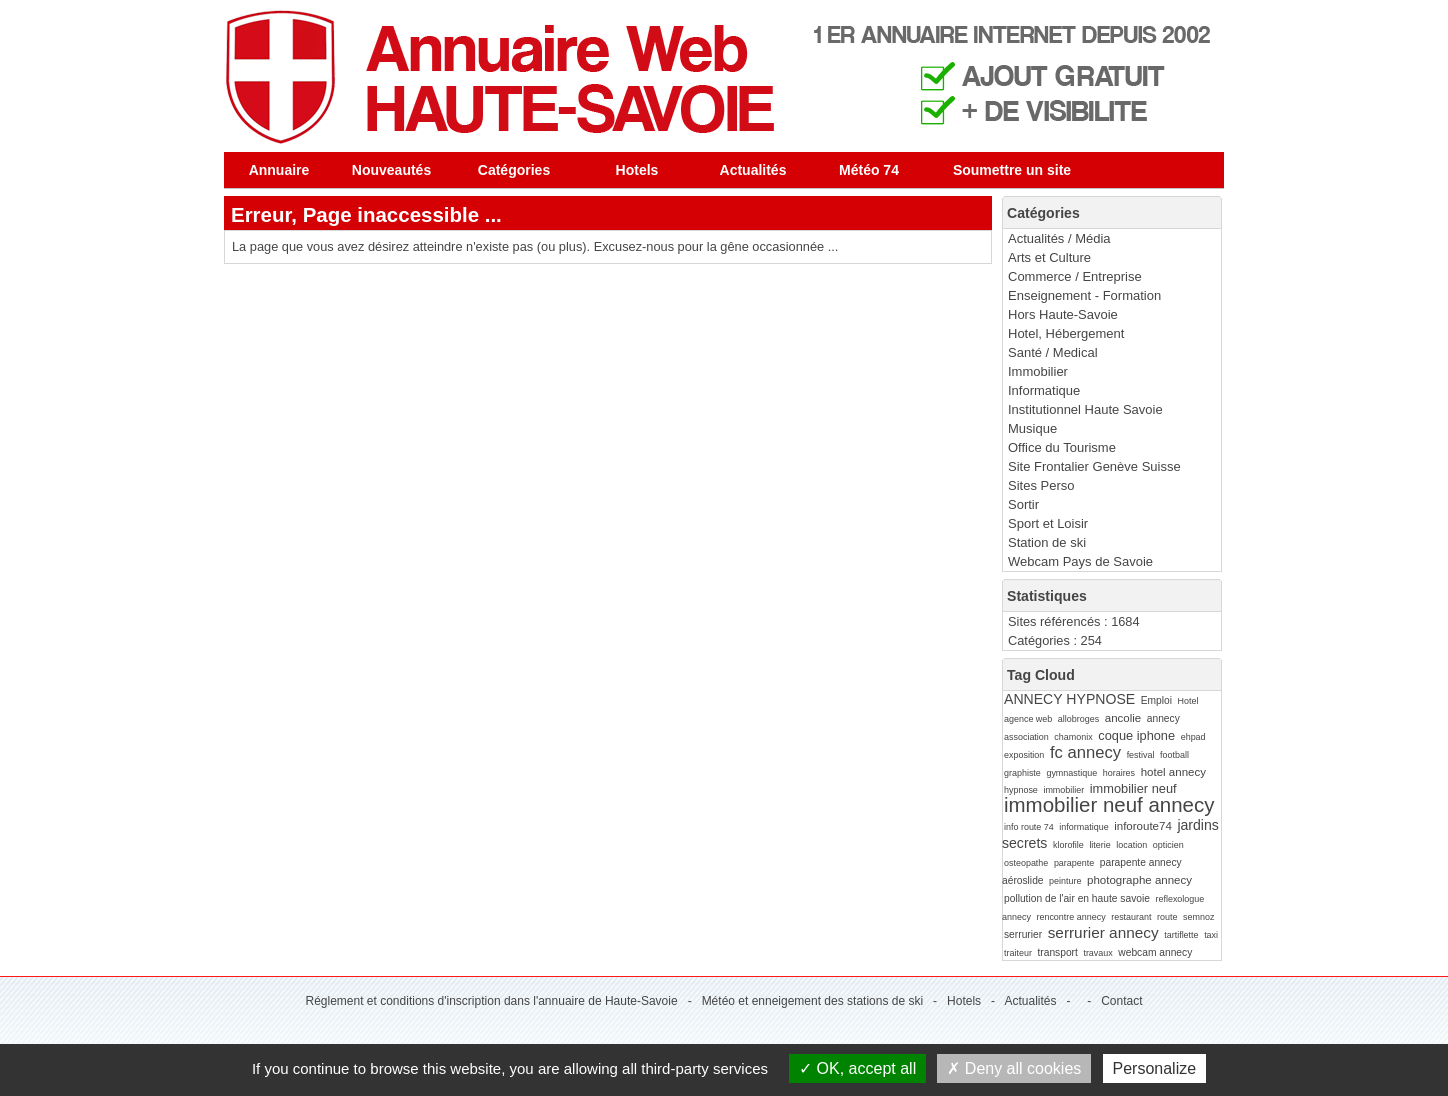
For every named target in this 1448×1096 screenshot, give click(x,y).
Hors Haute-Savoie (1063, 314)
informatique (1083, 827)
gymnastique (1071, 773)
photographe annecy (1139, 880)
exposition (1024, 755)
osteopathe (1026, 863)
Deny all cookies (1014, 1068)
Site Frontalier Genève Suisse (1094, 466)
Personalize (1155, 1068)
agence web (1028, 719)
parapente (1074, 863)
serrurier (1023, 934)
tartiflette (1181, 935)
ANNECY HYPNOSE (1069, 699)
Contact (1121, 1001)
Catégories (514, 170)
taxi (1211, 935)
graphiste (1022, 773)
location (1131, 845)
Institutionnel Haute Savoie (1085, 409)
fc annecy (1085, 752)
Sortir (1023, 504)
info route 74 (1029, 827)
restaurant (1131, 917)
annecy (1163, 718)
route (1167, 917)
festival (1141, 755)
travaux (1097, 953)
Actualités (753, 170)
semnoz (1198, 917)
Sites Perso (1041, 485)
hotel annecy (1173, 772)
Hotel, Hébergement (1066, 333)
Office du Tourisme (1062, 447)
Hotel (1188, 701)
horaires (1119, 773)
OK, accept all (857, 1068)
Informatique (1044, 390)
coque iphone (1136, 735)
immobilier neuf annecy (1109, 804)
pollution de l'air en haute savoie (1077, 898)
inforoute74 (1143, 826)
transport (1057, 952)
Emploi (1156, 700)
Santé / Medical (1053, 352)
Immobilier (1038, 371)
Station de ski (1047, 542)
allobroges (1078, 719)
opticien (1168, 845)
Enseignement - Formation (1084, 295)
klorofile (1068, 845)
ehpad (1193, 737)
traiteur (1018, 953)
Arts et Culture (1049, 257)
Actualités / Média (1059, 238)
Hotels (637, 170)
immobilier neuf (1133, 788)
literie (1099, 845)
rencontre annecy (1070, 917)
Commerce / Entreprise (1075, 276)
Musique (1032, 428)
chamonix (1073, 737)
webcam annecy (1155, 952)
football (1174, 755)
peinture (1065, 881)
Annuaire (279, 170)
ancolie (1123, 718)
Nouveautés (391, 170)
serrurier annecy (1103, 932)
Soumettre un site (1012, 170)
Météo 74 (869, 170)
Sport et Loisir (1048, 523)
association (1026, 737)
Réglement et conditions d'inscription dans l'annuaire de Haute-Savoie (491, 1001)
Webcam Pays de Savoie (1080, 561)
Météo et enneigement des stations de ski (812, 1001)
